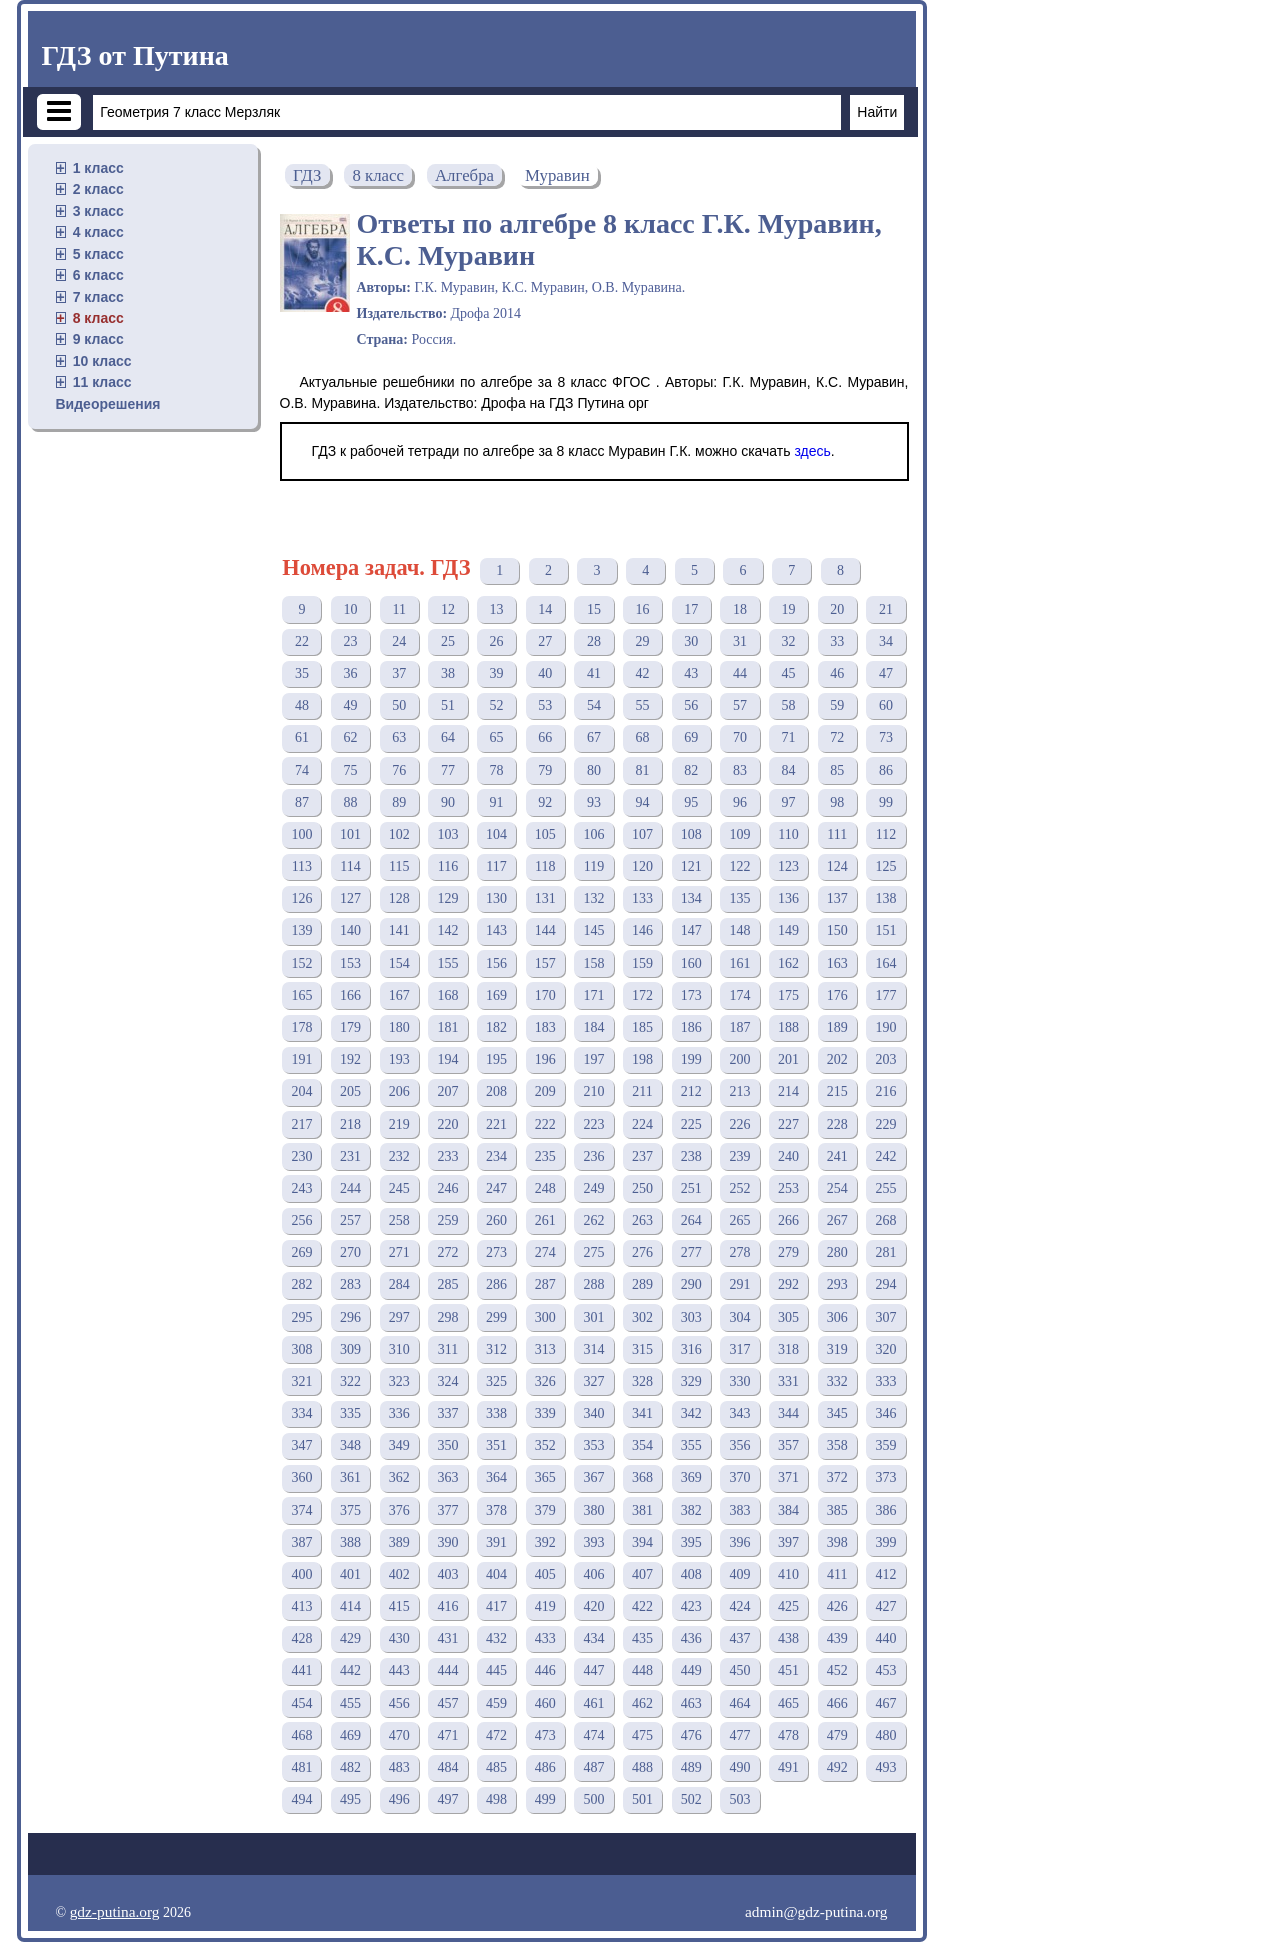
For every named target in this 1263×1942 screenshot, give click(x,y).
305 (788, 1317)
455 (350, 1703)
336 (399, 1413)
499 (545, 1799)
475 (642, 1735)
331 (788, 1381)
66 (545, 737)
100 (301, 834)
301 (593, 1317)
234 (496, 1156)
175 (788, 995)
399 (885, 1542)
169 (496, 995)
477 (739, 1735)
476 (691, 1735)
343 (739, 1413)
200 (739, 1059)
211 (642, 1091)
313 (545, 1349)
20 (837, 609)
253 (788, 1188)
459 (496, 1703)
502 (691, 1799)
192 (350, 1059)
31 (740, 641)
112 (886, 834)
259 (447, 1220)
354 (642, 1445)
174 (739, 995)
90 (448, 802)
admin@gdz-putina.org (816, 1911)
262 (593, 1220)
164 (885, 963)
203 (885, 1059)
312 (496, 1349)
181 (447, 1027)
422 (642, 1606)
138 (885, 898)
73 (886, 737)
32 (789, 641)
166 (350, 995)
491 (788, 1767)
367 (593, 1477)
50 (399, 705)
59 (837, 705)
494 (301, 1799)
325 (496, 1381)
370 (739, 1477)
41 (594, 673)
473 (545, 1735)
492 (837, 1767)
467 (885, 1703)
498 (496, 1799)
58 (789, 705)
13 (497, 609)
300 (545, 1317)
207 (447, 1091)
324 (447, 1381)
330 (739, 1381)
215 (837, 1091)
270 (350, 1252)
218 (350, 1124)
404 (496, 1574)
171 (593, 995)
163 (837, 963)
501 (642, 1799)
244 (350, 1188)
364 (496, 1477)
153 (350, 963)
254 (837, 1188)
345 (837, 1413)
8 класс (98, 318)
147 (691, 930)
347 (301, 1445)
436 (691, 1638)
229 (885, 1124)
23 (351, 641)
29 (643, 641)
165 (301, 995)
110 (788, 834)
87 (302, 802)
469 (350, 1735)
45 (789, 673)
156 (496, 963)
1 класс (98, 168)
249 (593, 1188)
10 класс (102, 361)
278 (739, 1252)
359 (885, 1445)
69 (691, 737)
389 (399, 1542)
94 (643, 802)
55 (643, 705)
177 (885, 995)
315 (642, 1349)
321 (301, 1381)
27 (545, 641)
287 (545, 1284)
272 (447, 1252)
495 (350, 1799)
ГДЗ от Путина (135, 55)
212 (691, 1091)
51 (448, 705)
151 (885, 930)
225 (691, 1124)
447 (593, 1670)
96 (740, 802)
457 (447, 1703)
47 (886, 673)
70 (740, 737)
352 (545, 1445)
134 (691, 898)
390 (447, 1542)
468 (301, 1735)
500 (593, 1799)
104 (496, 834)
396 (739, 1542)
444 (447, 1670)
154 (399, 963)
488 (642, 1767)
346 (885, 1413)
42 (643, 673)
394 (642, 1542)
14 (545, 609)
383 (739, 1510)
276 (642, 1252)
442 (350, 1670)
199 (691, 1059)
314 (593, 1349)
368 (642, 1477)
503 (739, 1799)
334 (301, 1413)
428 (301, 1638)
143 (496, 930)
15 (594, 609)
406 (593, 1574)
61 (302, 737)
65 (497, 737)
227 (788, 1124)
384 (788, 1510)
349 (399, 1445)
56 (691, 705)
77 (448, 770)
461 (593, 1703)
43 (691, 673)
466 (837, 1703)
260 (496, 1220)
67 (594, 737)
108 (691, 834)
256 (301, 1220)
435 (642, 1638)
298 (447, 1317)
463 (691, 1703)
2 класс (98, 189)
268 (885, 1220)
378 (496, 1510)
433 (545, 1638)
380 (593, 1510)
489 (691, 1767)
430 (399, 1638)
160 (691, 963)
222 (545, 1124)
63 (399, 737)
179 (350, 1027)
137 (837, 898)
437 (739, 1638)
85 (837, 770)
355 (691, 1445)
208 (496, 1091)
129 (447, 898)
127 (350, 898)
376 (399, 1510)
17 (691, 609)
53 (545, 705)
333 (885, 1381)
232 (399, 1156)
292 (788, 1284)
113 (302, 866)
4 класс (98, 232)
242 (885, 1156)
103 (447, 834)
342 (691, 1413)
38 (448, 673)
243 (301, 1188)
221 (496, 1124)
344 (788, 1413)
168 (447, 995)
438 (788, 1638)
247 (496, 1188)
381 (642, 1510)
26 (497, 641)
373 (885, 1477)
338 (496, 1413)
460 (545, 1703)
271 (399, 1252)
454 (301, 1703)
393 (593, 1542)
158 (593, 963)
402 (399, 1574)
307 (885, 1317)
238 (691, 1156)
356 (739, 1445)
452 (837, 1670)
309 (350, 1349)
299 (496, 1317)
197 (593, 1059)
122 (739, 866)
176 (837, 995)
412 (885, 1574)
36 (351, 673)
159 (642, 963)
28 (594, 641)
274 (545, 1252)
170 (545, 995)
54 (594, 705)
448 (642, 1670)
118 (545, 866)
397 (788, 1542)
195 (496, 1059)
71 (789, 737)
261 (545, 1220)
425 (788, 1606)
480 (885, 1735)
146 (642, 930)
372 (837, 1477)
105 (545, 834)
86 (886, 770)
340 (593, 1413)
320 (885, 1349)
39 (497, 673)
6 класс (98, 275)
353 (593, 1445)
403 (447, 1574)
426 (837, 1606)
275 (593, 1252)
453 (885, 1670)
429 (350, 1638)
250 (642, 1188)
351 (496, 1445)
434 (593, 1638)
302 (642, 1317)
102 (399, 834)
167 (399, 995)
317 (739, 1349)
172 (642, 995)
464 (739, 1703)
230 (301, 1156)
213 (739, 1091)
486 (545, 1767)
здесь (812, 451)
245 (399, 1188)
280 (837, 1252)
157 (545, 963)
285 (447, 1284)
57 (740, 705)
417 (496, 1606)
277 (691, 1252)
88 (351, 802)
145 (593, 930)
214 (788, 1091)
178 (301, 1027)
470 (399, 1735)
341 (642, 1413)
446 (545, 1670)
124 (837, 866)
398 (837, 1542)
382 (691, 1510)
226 (739, 1124)
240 (788, 1156)
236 (593, 1156)
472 (496, 1735)
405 (545, 1574)
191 (301, 1059)
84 (789, 770)
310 (399, 1349)
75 (351, 770)
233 (447, 1156)
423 (691, 1606)
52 (497, 705)
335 (350, 1413)
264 (691, 1220)
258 (399, 1220)
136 (788, 898)
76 (399, 770)
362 (399, 1477)
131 (545, 898)
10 (351, 609)
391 (496, 1542)
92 (545, 802)
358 (837, 1445)
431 (447, 1638)
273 (496, 1252)
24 (399, 641)
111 (837, 834)
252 (739, 1188)
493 (885, 1767)
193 (399, 1059)
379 (545, 1510)
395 (691, 1542)
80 (594, 770)
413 (301, 1606)
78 (497, 770)
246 (447, 1188)
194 (447, 1059)
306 (837, 1317)
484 (447, 1767)
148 (739, 930)
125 (885, 866)
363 (447, 1477)
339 (545, 1413)
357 (788, 1445)
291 (739, 1284)
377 (447, 1510)
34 (886, 641)
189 (837, 1027)
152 (301, 963)
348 (350, 1445)
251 (691, 1188)
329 (691, 1381)
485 (496, 1767)
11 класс (102, 382)
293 (837, 1284)
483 (399, 1767)
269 (301, 1252)
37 (399, 673)
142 (447, 930)
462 (642, 1703)
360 (301, 1477)
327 (593, 1381)
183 (545, 1027)
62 (351, 737)
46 (837, 673)
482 (350, 1767)
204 (301, 1091)
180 (399, 1027)
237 (642, 1156)
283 (350, 1284)
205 (350, 1091)
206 (399, 1091)
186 (691, 1027)
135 (739, 898)
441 (301, 1670)
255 (885, 1188)
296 (350, 1317)
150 (837, 930)
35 (302, 673)
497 (447, 1799)
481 (301, 1767)
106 (593, 834)
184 (593, 1027)
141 (399, 930)
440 (885, 1638)
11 (398, 609)
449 (691, 1670)
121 (691, 866)
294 (885, 1284)
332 (837, 1381)
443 (399, 1670)
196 (545, 1059)
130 (496, 898)
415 (399, 1606)
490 (739, 1767)
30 (691, 641)
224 (642, 1124)
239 (739, 1156)
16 (643, 609)
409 (739, 1574)
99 (886, 802)
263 (642, 1220)
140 (350, 930)
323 (399, 1381)
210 (593, 1091)
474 (593, 1735)
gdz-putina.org (115, 1911)
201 (788, 1059)
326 (545, 1381)
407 (642, 1574)
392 (545, 1542)
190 (885, 1027)
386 (885, 1510)
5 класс (98, 254)
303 (691, 1317)
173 (691, 995)
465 (788, 1703)
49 (351, 705)
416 (447, 1606)
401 (350, 1574)
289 (642, 1284)
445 (496, 1670)
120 (642, 866)
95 (691, 802)
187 (739, 1027)
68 (643, 737)
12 (448, 609)
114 (350, 866)
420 (593, 1606)
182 (496, 1027)
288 (593, 1284)
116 (448, 866)
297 (399, 1317)
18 (740, 609)
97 (789, 802)
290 (691, 1284)
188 (788, 1027)
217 (301, 1124)
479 (837, 1735)
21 (886, 609)
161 (739, 963)
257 (350, 1220)
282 (301, 1284)
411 (837, 1574)
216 (885, 1091)
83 (740, 770)
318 (788, 1349)
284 (399, 1284)
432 (496, 1638)
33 (837, 641)
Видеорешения (108, 404)
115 (399, 866)
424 (739, 1606)
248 (545, 1188)
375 (350, 1510)
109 (739, 834)
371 (788, 1477)
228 (837, 1124)
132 (593, 898)
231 (350, 1156)
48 (302, 705)
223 (593, 1124)
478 (788, 1735)
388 (350, 1542)
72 (837, 737)
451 (788, 1670)
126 (301, 898)
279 (788, 1252)
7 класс (98, 297)
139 (301, 930)
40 (545, 673)
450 (739, 1670)
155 (447, 963)
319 (837, 1349)
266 (788, 1220)
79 (545, 770)
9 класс (98, 339)
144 (545, 930)
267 (837, 1220)
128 (399, 898)
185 (642, 1027)
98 (837, 802)
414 (350, 1606)
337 (447, 1413)
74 (302, 770)
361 (350, 1477)
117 (496, 866)
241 (837, 1156)
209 (545, 1091)
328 (642, 1381)
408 (691, 1574)
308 (301, 1349)
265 (739, 1220)
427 (885, 1606)
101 (350, 834)
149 (788, 930)
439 (837, 1638)
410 (788, 1574)
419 (545, 1606)
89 (399, 802)
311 (448, 1349)
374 (301, 1510)
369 (691, 1477)
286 (496, 1284)
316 (691, 1349)
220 (447, 1124)
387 (301, 1542)
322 (350, 1381)
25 (448, 641)
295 (301, 1317)
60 (886, 705)
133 (642, 898)
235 (545, 1156)
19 (789, 609)
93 (594, 802)
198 (642, 1059)
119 (594, 866)
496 (399, 1799)
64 (448, 737)
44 (740, 673)
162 (788, 963)
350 (447, 1445)
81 (643, 770)
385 (837, 1510)
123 (788, 866)
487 (593, 1767)
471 (447, 1735)
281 (885, 1252)
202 (837, 1059)
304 (739, 1317)
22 (302, 641)
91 (497, 802)
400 (301, 1574)
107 (642, 834)
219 (399, 1124)
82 (691, 770)
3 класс (98, 211)
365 (545, 1477)
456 (399, 1703)
